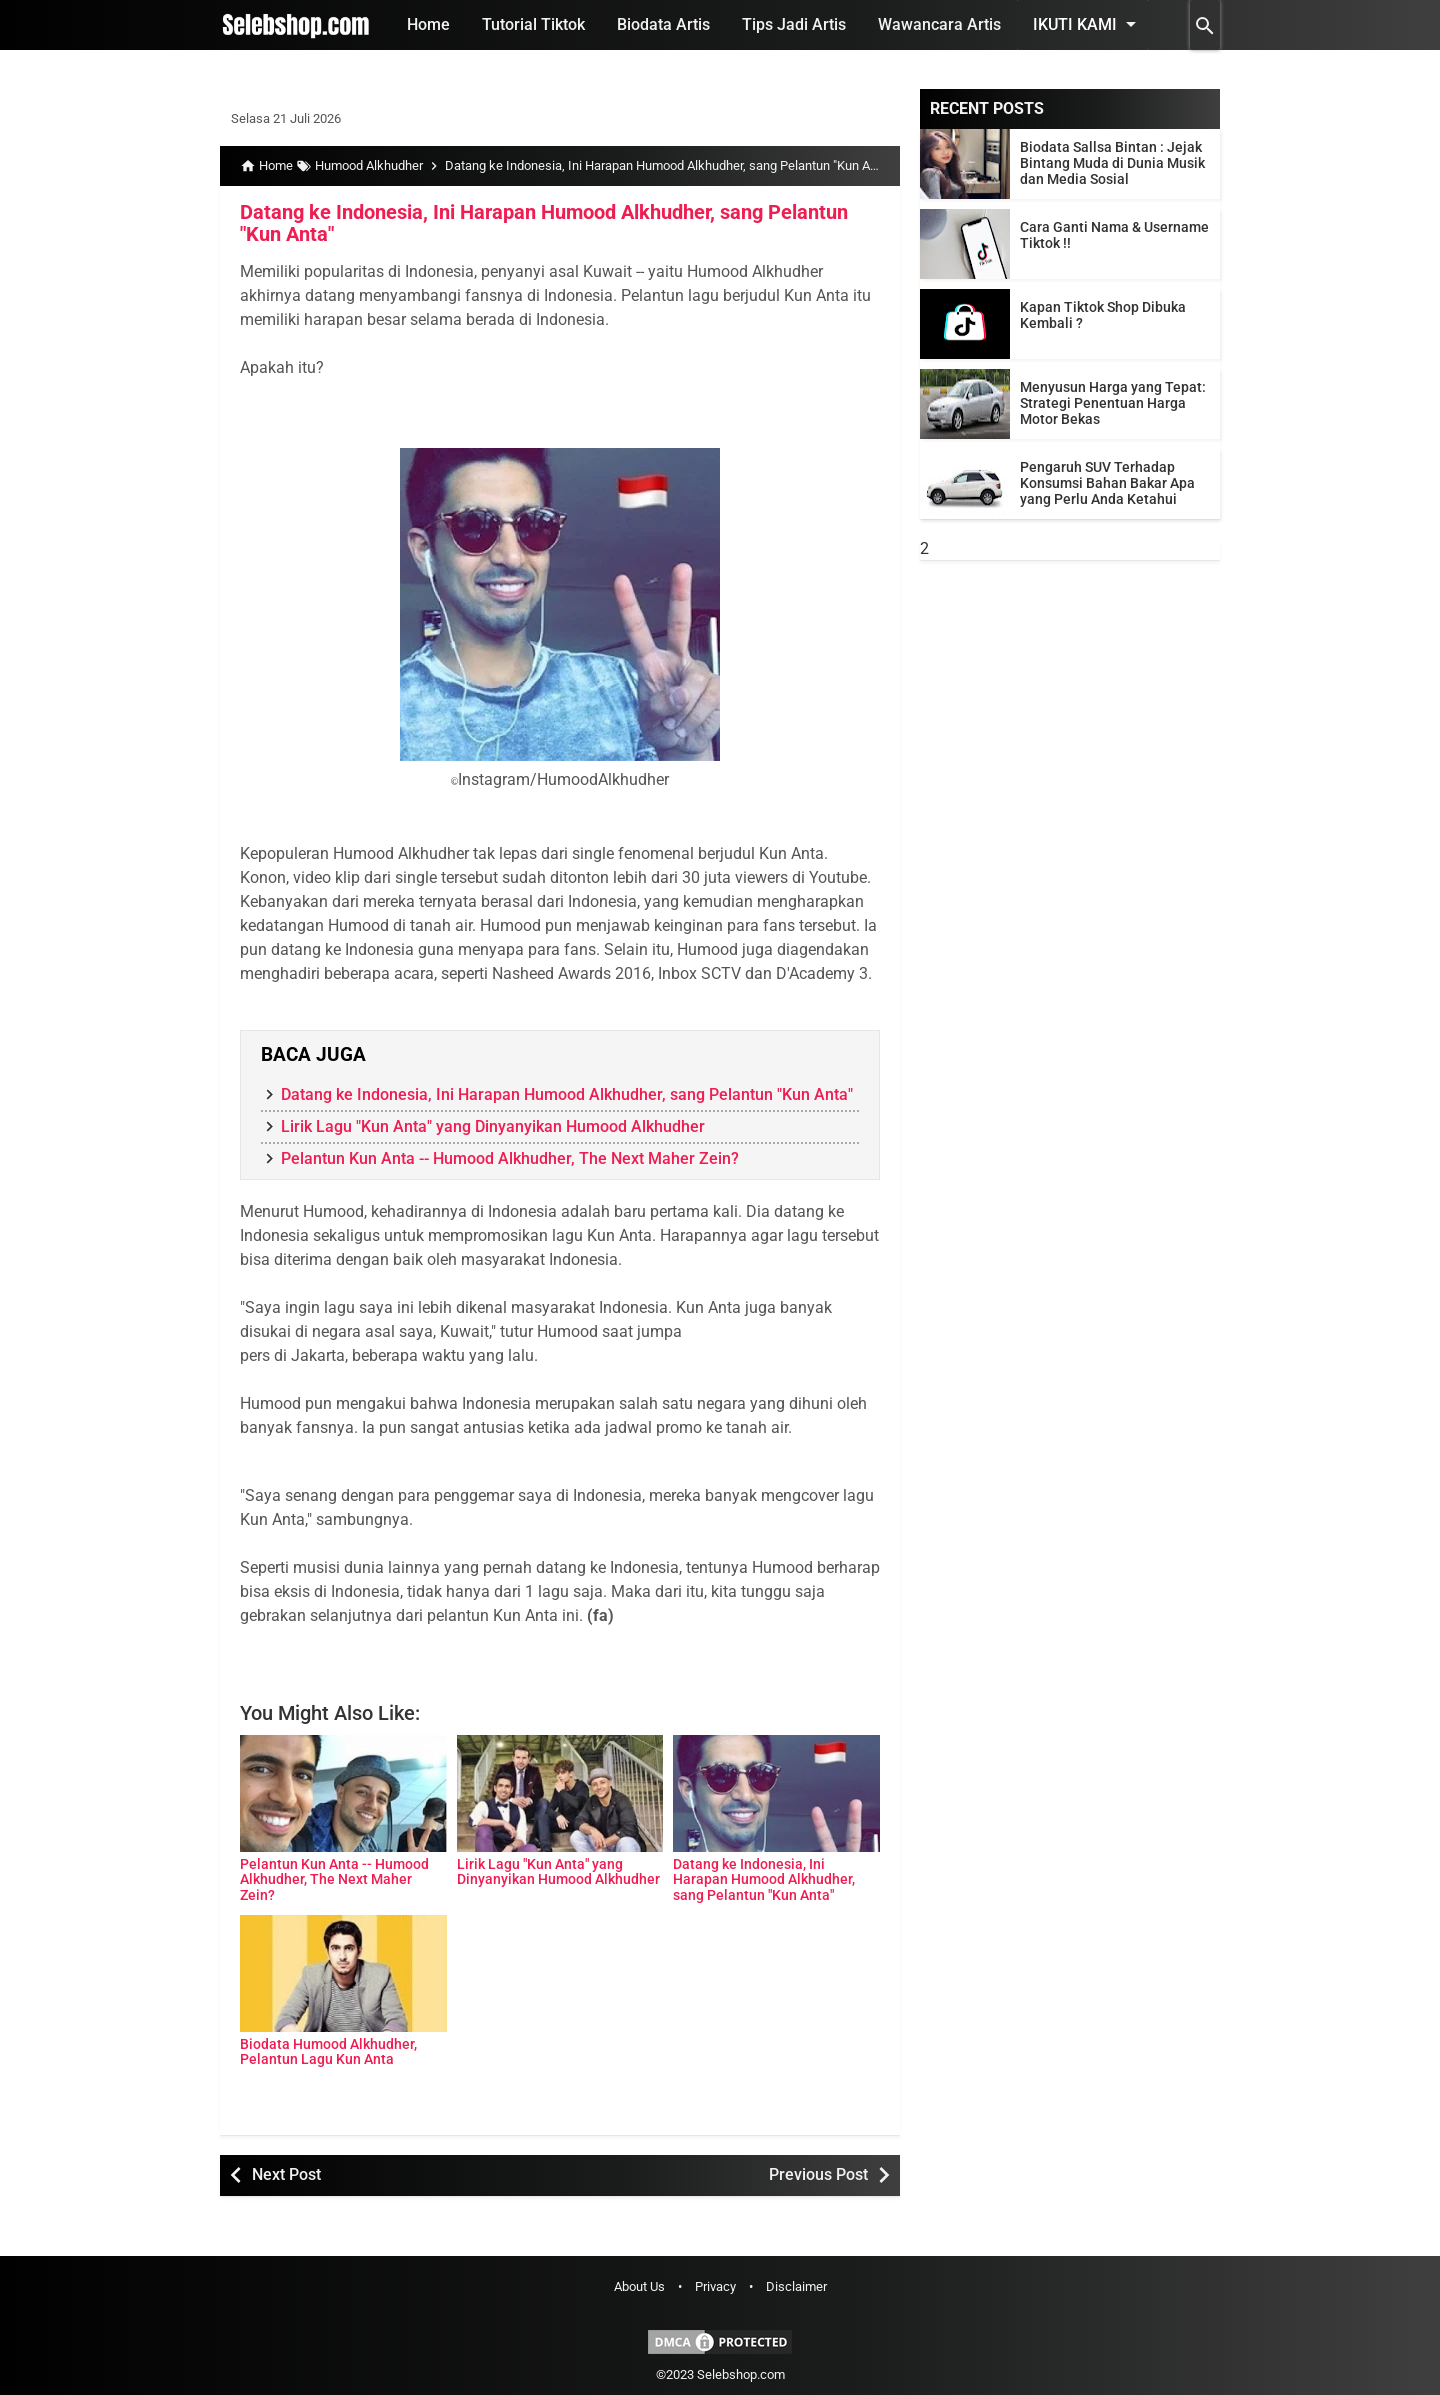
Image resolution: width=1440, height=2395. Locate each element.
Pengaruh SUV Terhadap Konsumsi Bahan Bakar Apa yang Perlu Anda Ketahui (1107, 483)
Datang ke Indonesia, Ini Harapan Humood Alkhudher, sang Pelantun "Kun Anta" (544, 223)
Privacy (715, 2286)
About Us (639, 2286)
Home (428, 24)
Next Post (286, 2174)
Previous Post (818, 2174)
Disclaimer (796, 2286)
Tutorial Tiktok (533, 24)
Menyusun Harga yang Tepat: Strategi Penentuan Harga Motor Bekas (1113, 403)
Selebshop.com (741, 2374)
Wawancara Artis (939, 24)
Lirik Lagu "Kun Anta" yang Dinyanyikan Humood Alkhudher (493, 1126)
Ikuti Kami (1088, 24)
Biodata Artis (663, 24)
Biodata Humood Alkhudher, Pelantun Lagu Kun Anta (328, 2051)
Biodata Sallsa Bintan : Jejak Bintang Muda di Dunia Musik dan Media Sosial (1112, 163)
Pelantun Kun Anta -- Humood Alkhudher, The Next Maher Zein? (510, 1158)
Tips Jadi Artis (794, 24)
